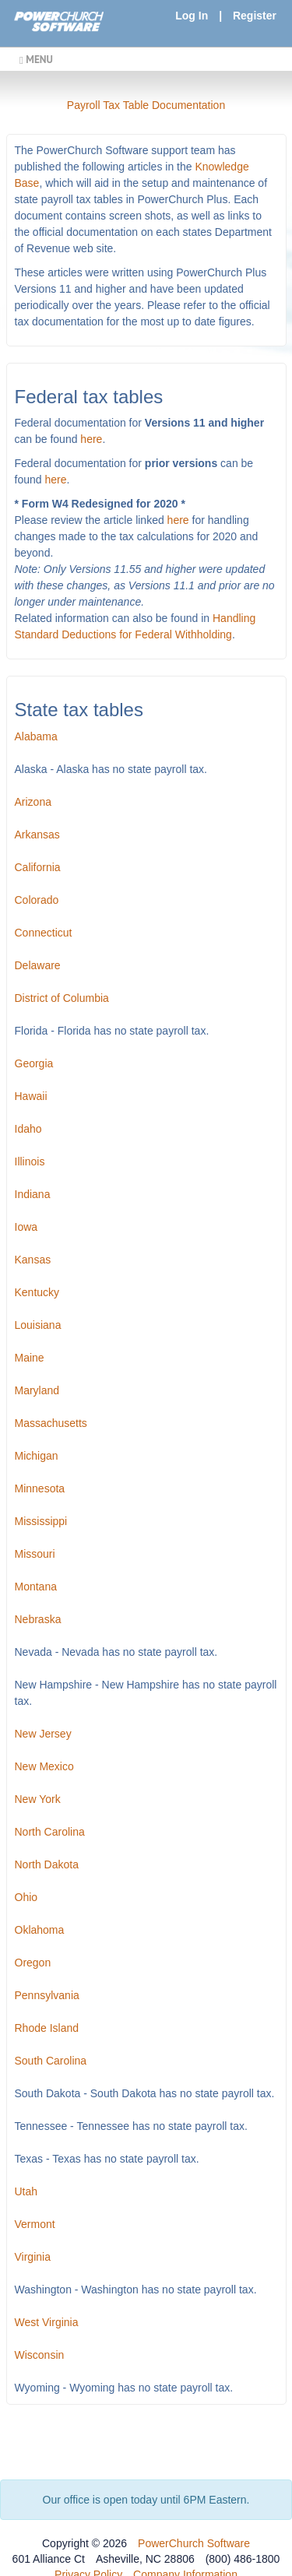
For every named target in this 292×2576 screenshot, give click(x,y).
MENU (36, 59)
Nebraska (38, 1619)
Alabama (36, 736)
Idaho (28, 1129)
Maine (29, 1357)
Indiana (33, 1194)
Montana (36, 1586)
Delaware (38, 965)
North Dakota (47, 1864)
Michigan (36, 1456)
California (38, 867)
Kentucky (37, 1292)
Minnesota (40, 1488)
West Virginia (47, 2322)
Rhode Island (47, 2028)
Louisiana (38, 1325)
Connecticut (43, 932)
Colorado (37, 900)
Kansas (33, 1259)
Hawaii (31, 1096)
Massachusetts (51, 1423)
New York (38, 1799)
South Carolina (51, 2060)
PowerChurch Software (194, 2543)
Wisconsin (40, 2355)
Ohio (26, 1897)
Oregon (33, 1962)
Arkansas (37, 834)
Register (254, 15)
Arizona (33, 802)
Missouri (35, 1554)
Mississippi (41, 1521)
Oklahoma (40, 1930)
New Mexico (44, 1766)
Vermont (35, 2224)
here (91, 439)
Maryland (37, 1390)
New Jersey (43, 1733)
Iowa (26, 1227)
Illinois (30, 1161)
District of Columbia (62, 998)
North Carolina (50, 1832)
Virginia (33, 2257)
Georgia (34, 1063)
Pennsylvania (47, 1995)
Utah (26, 2191)
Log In (191, 15)
